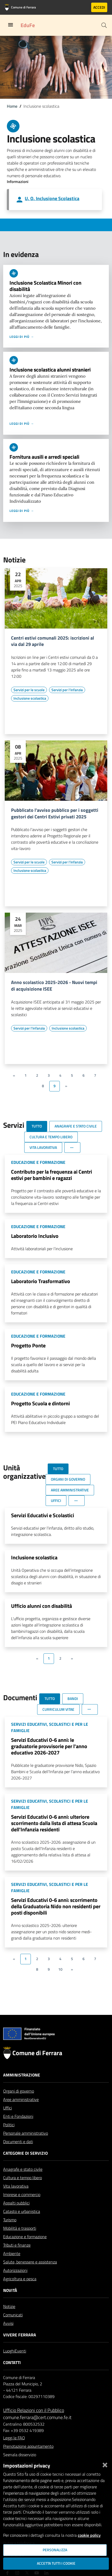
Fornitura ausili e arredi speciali (44, 457)
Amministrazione (21, 2087)
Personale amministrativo (25, 2146)
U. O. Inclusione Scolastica (52, 198)
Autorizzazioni (15, 2283)
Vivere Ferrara (19, 2347)
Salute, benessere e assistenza (30, 2274)
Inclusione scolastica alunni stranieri (50, 369)
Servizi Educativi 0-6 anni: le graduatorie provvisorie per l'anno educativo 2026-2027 (49, 1746)
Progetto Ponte (28, 1345)
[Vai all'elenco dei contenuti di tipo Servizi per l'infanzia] (67, 690)
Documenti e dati (18, 2154)
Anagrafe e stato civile (22, 2182)
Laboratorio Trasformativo (40, 1281)
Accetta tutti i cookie (56, 2563)
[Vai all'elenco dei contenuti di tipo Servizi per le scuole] (29, 690)
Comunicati (13, 2327)
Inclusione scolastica (34, 1557)
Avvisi (8, 2336)
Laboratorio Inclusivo (35, 1236)
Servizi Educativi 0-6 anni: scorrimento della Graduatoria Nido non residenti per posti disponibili (55, 1906)
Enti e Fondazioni (18, 2129)
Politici (8, 2137)
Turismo (9, 2232)
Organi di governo (18, 2103)
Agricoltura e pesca (19, 2291)
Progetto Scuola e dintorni (40, 1403)
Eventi (20, 2363)
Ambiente (11, 2266)
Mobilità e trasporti (19, 2241)
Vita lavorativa (15, 2199)
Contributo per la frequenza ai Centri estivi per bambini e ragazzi (51, 1175)
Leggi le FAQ (14, 2450)
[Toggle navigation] (10, 25)
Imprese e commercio (21, 2207)
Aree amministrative (21, 2112)
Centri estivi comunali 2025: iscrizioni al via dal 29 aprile (52, 641)
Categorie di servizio (25, 2166)
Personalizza (55, 2550)
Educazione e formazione (25, 2249)
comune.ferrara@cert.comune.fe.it (37, 2430)
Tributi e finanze (17, 2257)
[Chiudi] (105, 2463)
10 (60, 1969)
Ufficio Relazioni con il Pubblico (33, 2422)
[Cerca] (104, 25)
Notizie (9, 2319)
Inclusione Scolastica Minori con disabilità (45, 286)
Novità (10, 2303)
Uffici (7, 2120)
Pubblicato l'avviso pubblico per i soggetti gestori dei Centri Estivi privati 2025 (54, 813)
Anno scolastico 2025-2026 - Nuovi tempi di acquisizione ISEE (54, 985)
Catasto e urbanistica (21, 2224)
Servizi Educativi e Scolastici (42, 1515)
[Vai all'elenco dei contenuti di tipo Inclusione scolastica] (29, 698)
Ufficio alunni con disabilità (41, 1606)
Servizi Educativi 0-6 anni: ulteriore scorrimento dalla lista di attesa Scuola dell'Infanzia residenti (54, 1823)
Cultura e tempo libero (22, 2190)
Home (12, 106)
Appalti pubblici (16, 2215)
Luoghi (9, 2363)
